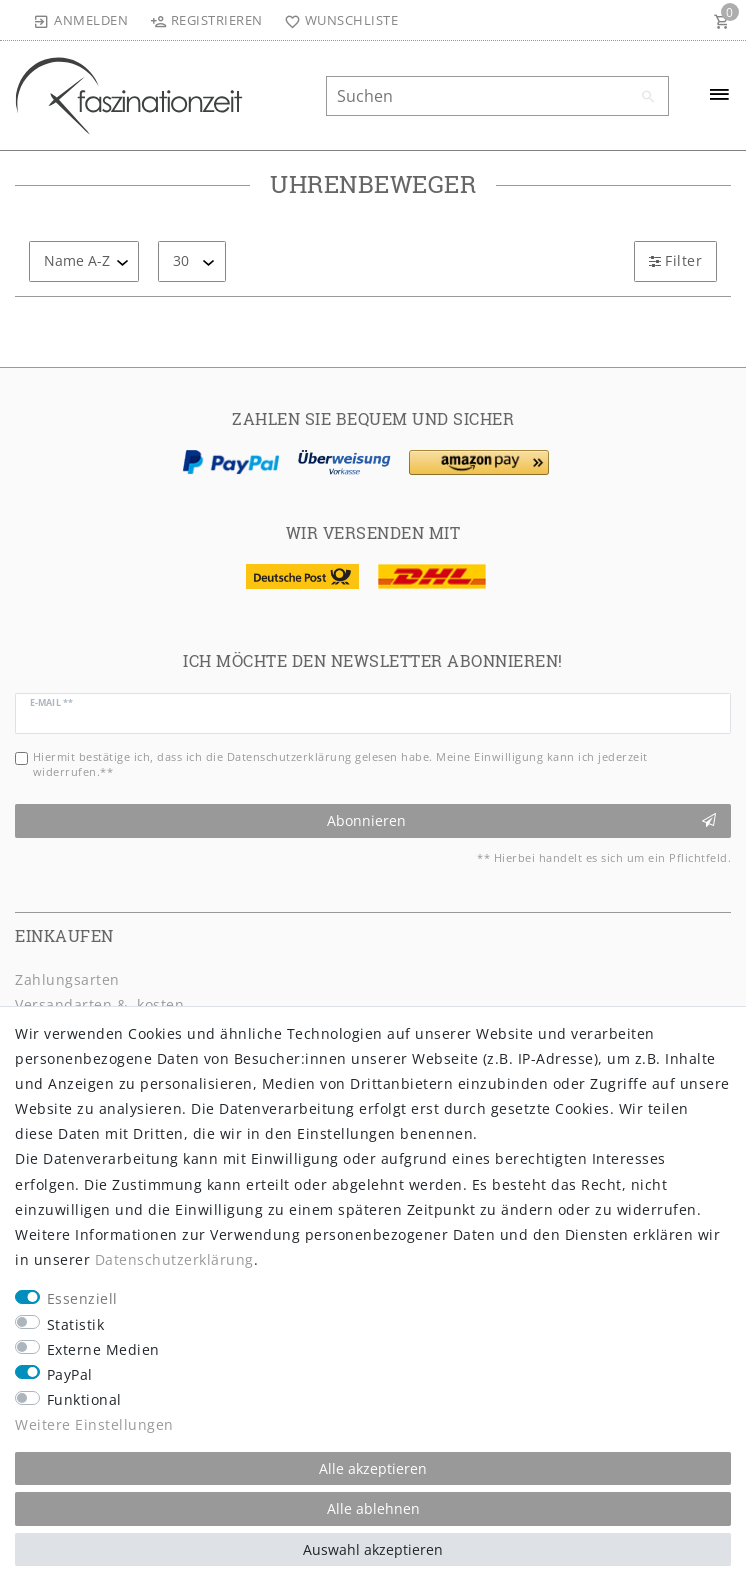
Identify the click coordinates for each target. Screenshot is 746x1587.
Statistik (76, 1324)
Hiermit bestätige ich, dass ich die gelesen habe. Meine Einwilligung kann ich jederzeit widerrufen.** (340, 764)
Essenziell (82, 1298)
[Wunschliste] (337, 20)
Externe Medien (103, 1349)
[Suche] (649, 97)
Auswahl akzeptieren (373, 1549)
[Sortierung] (84, 261)
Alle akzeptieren (373, 1468)
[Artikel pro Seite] (192, 261)
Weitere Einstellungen (94, 1424)
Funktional (84, 1399)
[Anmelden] (81, 20)
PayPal (70, 1374)
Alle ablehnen (373, 1508)
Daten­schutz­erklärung (174, 1259)
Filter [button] (675, 260)
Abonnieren (522, 820)
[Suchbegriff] (497, 96)
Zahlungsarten (67, 979)
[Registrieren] (206, 20)
